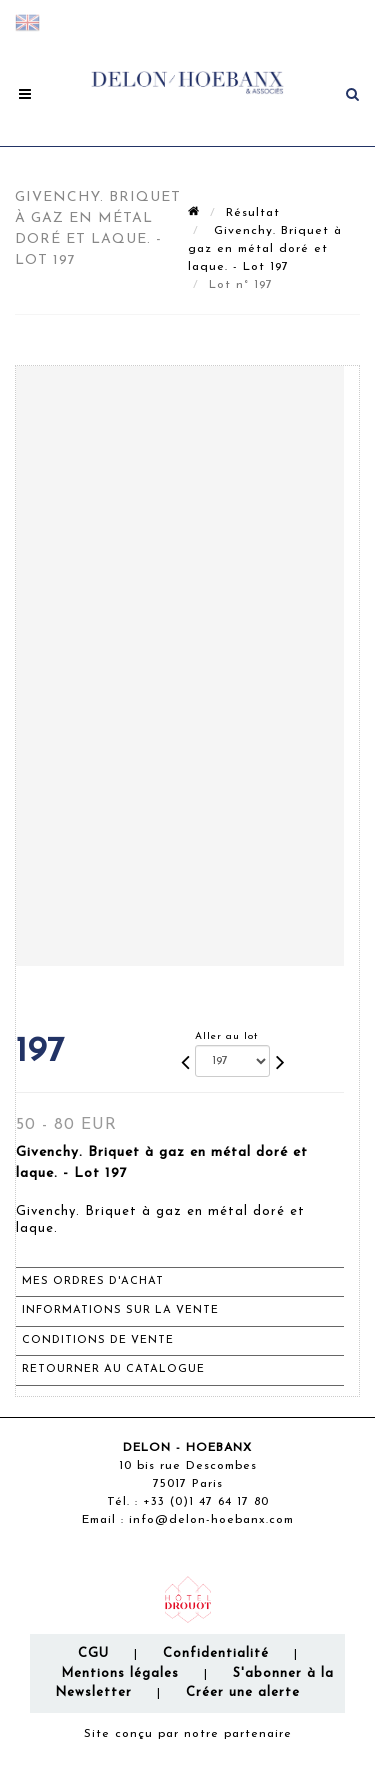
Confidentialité (216, 1653)
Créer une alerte (243, 1692)
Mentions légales (120, 1673)
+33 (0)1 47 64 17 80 (206, 1502)
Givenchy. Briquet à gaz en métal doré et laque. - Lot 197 (265, 249)
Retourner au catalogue (113, 1369)
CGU (93, 1653)
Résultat (253, 213)
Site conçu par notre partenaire (188, 1734)
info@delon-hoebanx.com (211, 1520)
